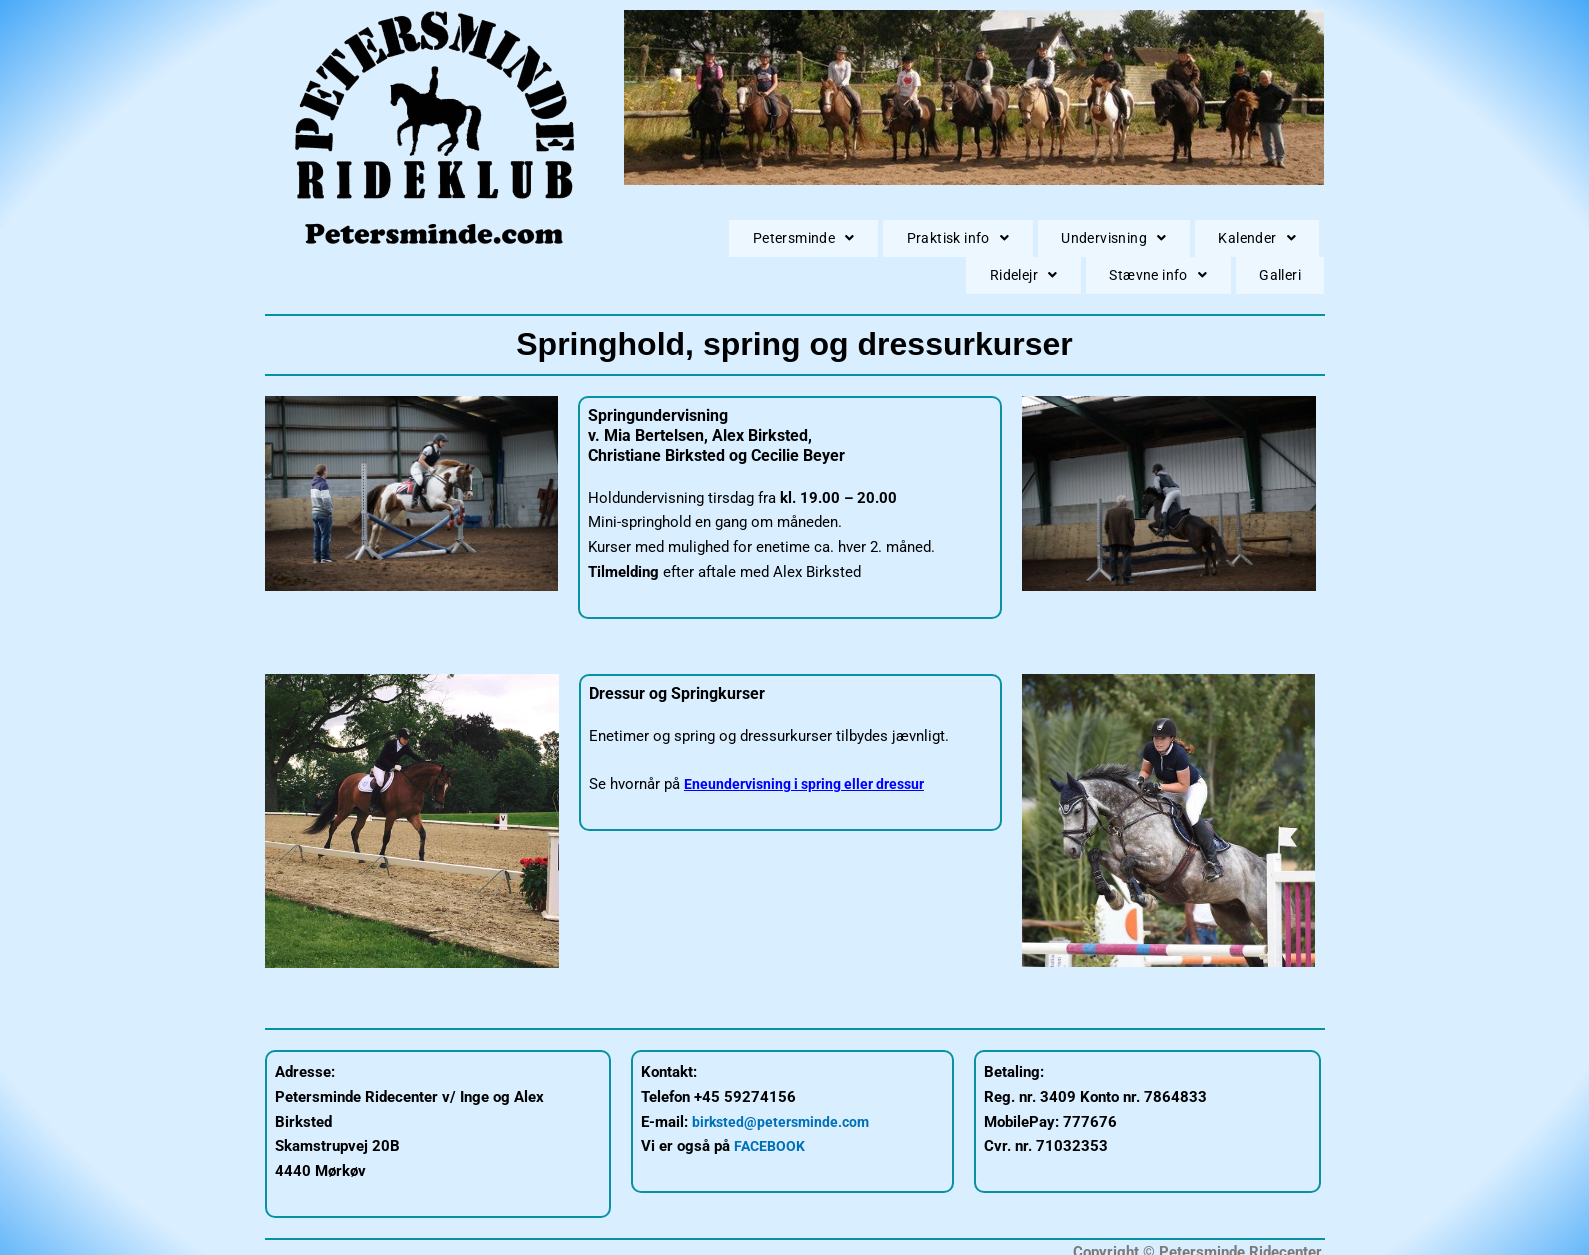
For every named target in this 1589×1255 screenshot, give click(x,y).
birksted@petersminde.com (784, 1078)
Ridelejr (1116, 235)
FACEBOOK (771, 1102)
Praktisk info (803, 235)
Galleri (1299, 235)
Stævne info (1214, 235)
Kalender (1029, 235)
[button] (686, 235)
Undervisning (921, 235)
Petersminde (686, 235)
